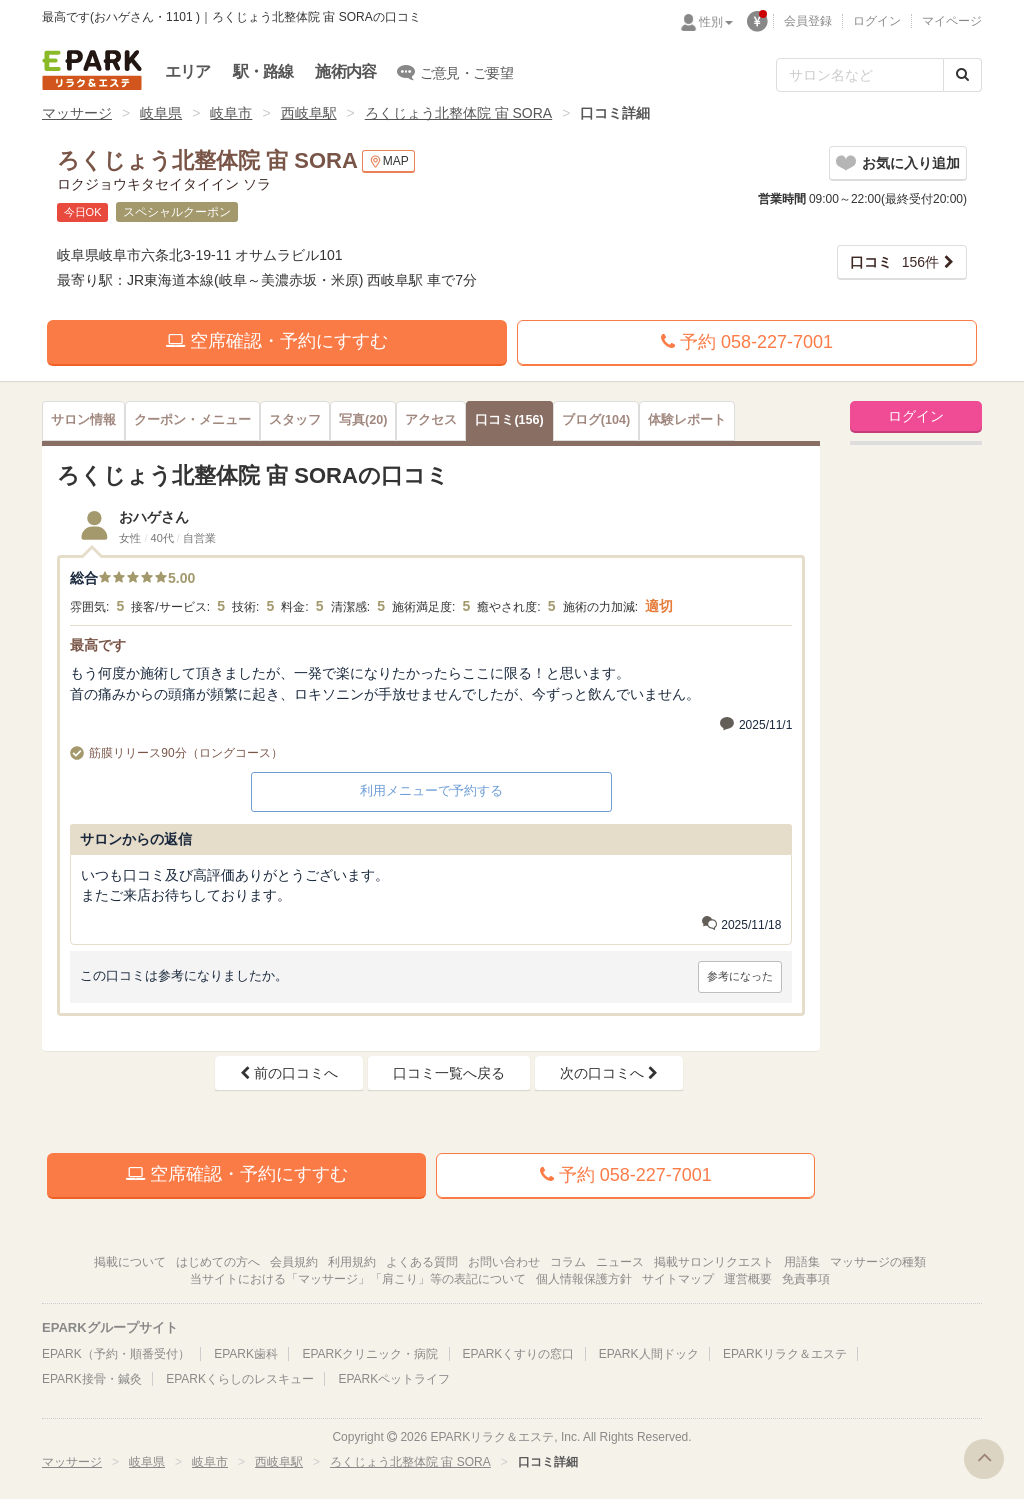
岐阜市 (231, 113)
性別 (716, 22)
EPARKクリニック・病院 (370, 1354)
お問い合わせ (504, 1262)
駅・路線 (263, 71)
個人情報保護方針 (584, 1279)
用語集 (802, 1262)
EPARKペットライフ (394, 1379)
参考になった (740, 976)
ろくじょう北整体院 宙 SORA (458, 113)
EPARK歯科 (246, 1354)
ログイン (877, 21)
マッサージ (77, 113)
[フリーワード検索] (860, 75)
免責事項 (806, 1279)
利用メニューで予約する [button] (431, 790)
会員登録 (808, 21)
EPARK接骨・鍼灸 (92, 1379)
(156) (509, 420)
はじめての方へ (218, 1262)
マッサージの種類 (878, 1262)
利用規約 (352, 1262)
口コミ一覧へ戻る (449, 1073)
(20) (363, 420)
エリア (188, 71)
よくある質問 (422, 1262)
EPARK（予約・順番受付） (116, 1354)
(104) (596, 420)
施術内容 (345, 71)
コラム (568, 1262)
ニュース (620, 1262)
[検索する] (962, 75)
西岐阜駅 (309, 113)
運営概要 (748, 1279)
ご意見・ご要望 (455, 72)
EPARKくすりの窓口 (519, 1354)
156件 (894, 262)
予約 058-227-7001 (747, 342)
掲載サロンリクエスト (714, 1262)
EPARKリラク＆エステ (92, 70)
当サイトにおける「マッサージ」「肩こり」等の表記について (358, 1279)
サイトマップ (678, 1279)
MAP (388, 161)
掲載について (130, 1262)
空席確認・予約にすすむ (277, 341)
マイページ (952, 21)
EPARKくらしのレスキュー (240, 1379)
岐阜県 (161, 113)
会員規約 (294, 1262)
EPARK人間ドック (649, 1354)
